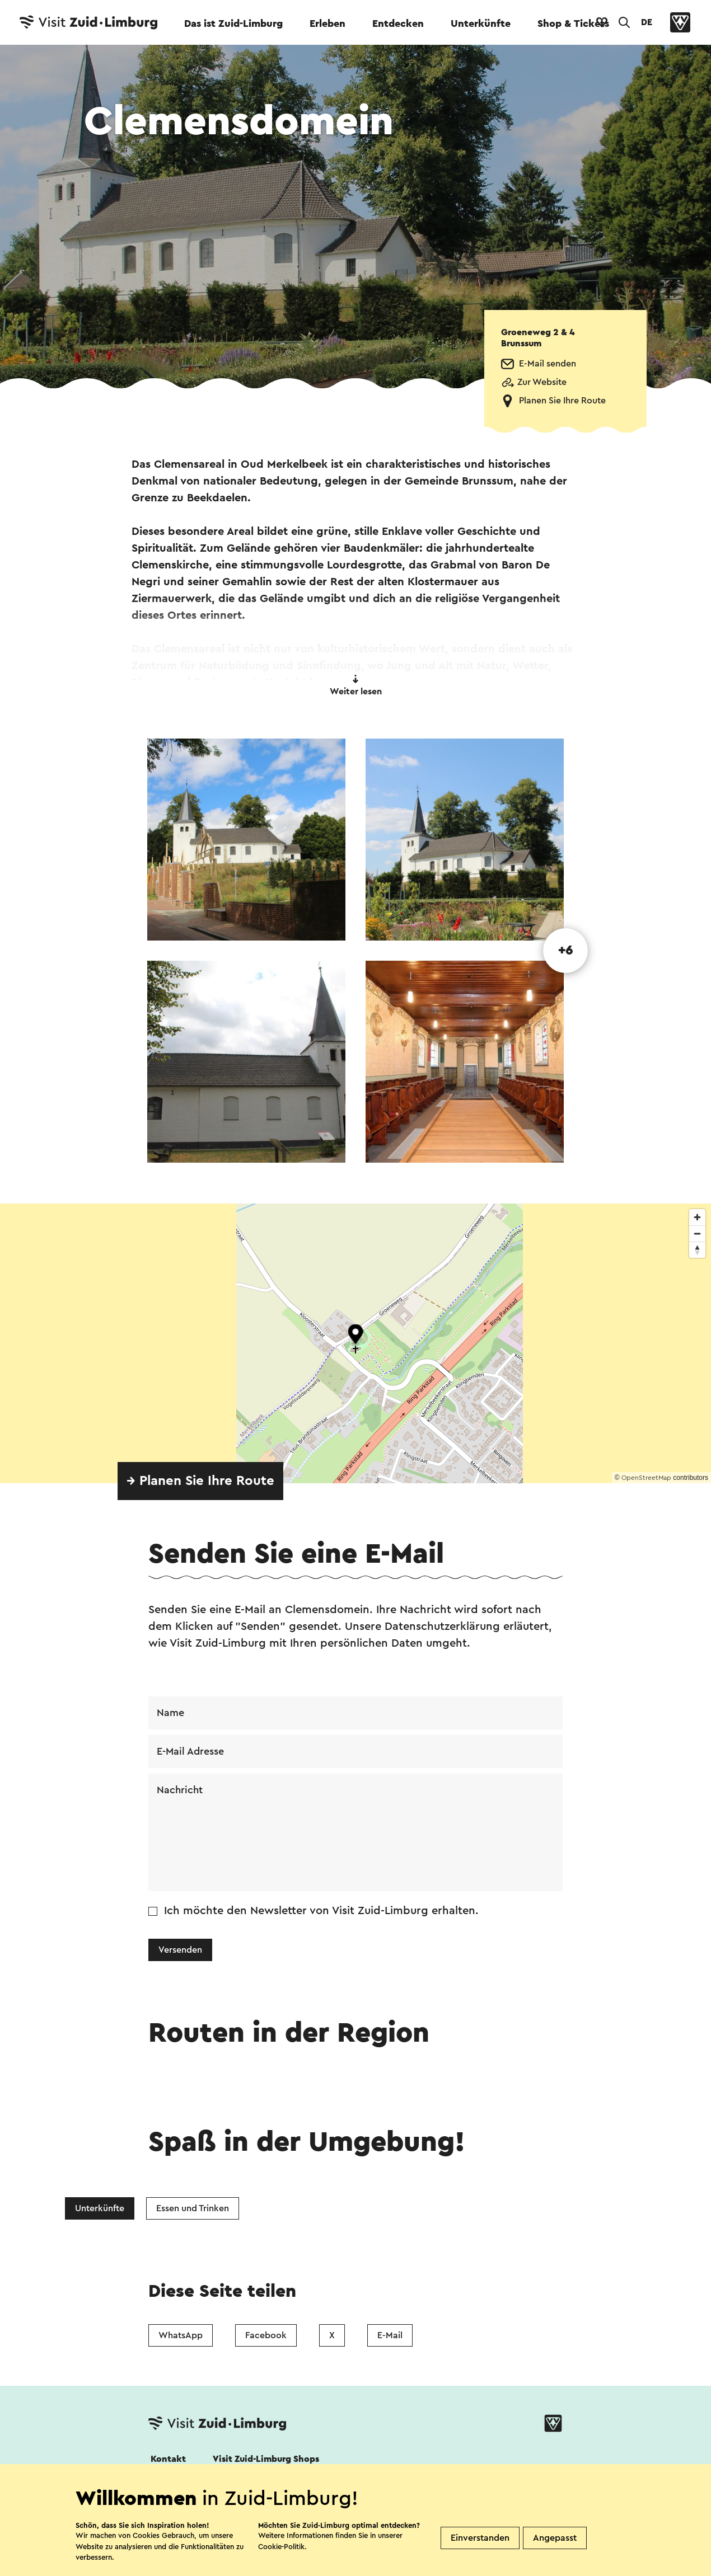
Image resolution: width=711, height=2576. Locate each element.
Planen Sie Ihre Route (562, 400)
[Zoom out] (697, 1233)
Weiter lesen (356, 685)
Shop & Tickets (573, 23)
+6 (565, 950)
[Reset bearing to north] (697, 1250)
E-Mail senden (547, 363)
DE (646, 22)
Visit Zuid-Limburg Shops (266, 2459)
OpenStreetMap (646, 1477)
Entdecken (398, 23)
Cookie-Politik (281, 2546)
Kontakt (168, 2459)
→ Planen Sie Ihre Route (200, 1481)
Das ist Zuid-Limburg (233, 23)
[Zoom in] (697, 1217)
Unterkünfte (481, 23)
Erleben (327, 23)
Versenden (180, 1949)
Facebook (266, 2335)
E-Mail (390, 2335)
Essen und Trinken (192, 2208)
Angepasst (555, 2537)
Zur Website (542, 382)
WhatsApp (180, 2335)
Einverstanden (480, 2537)
